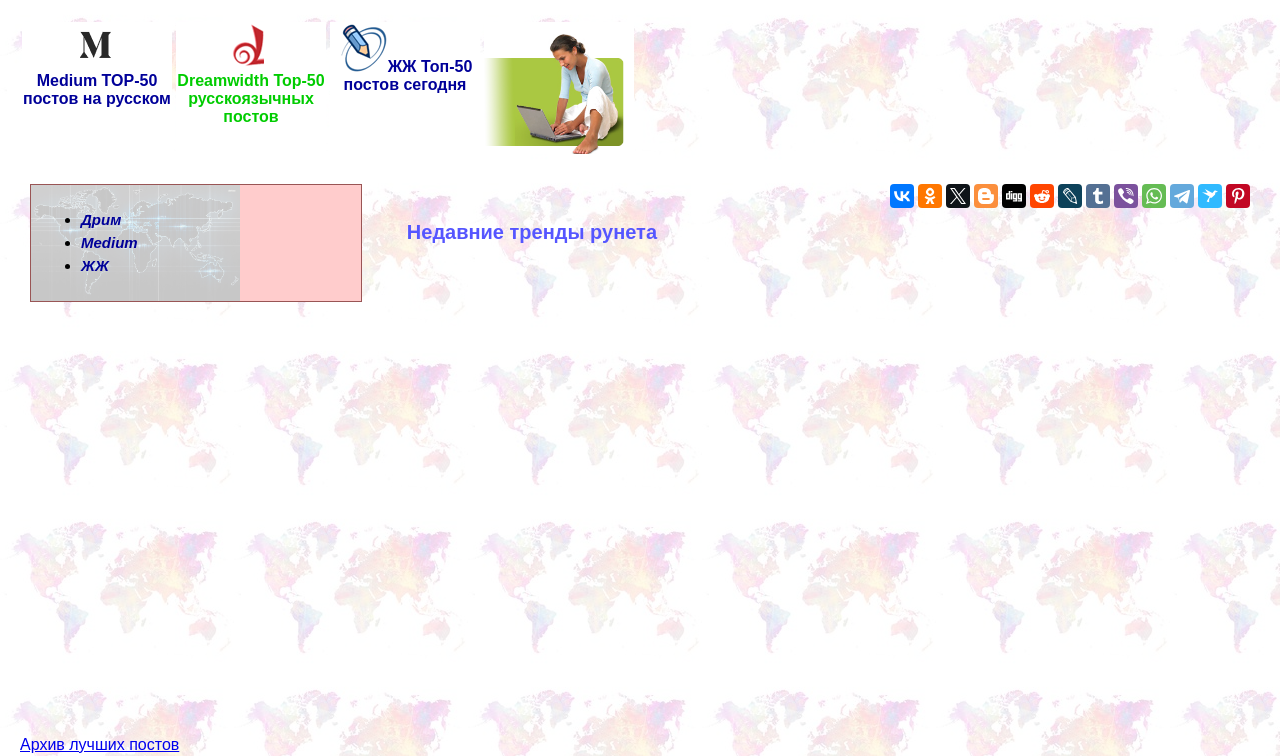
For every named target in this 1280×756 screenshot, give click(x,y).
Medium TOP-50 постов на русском (97, 82)
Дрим (101, 219)
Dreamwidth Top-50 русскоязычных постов (250, 91)
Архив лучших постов (99, 708)
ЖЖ (95, 265)
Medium (109, 242)
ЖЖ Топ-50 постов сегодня (405, 75)
